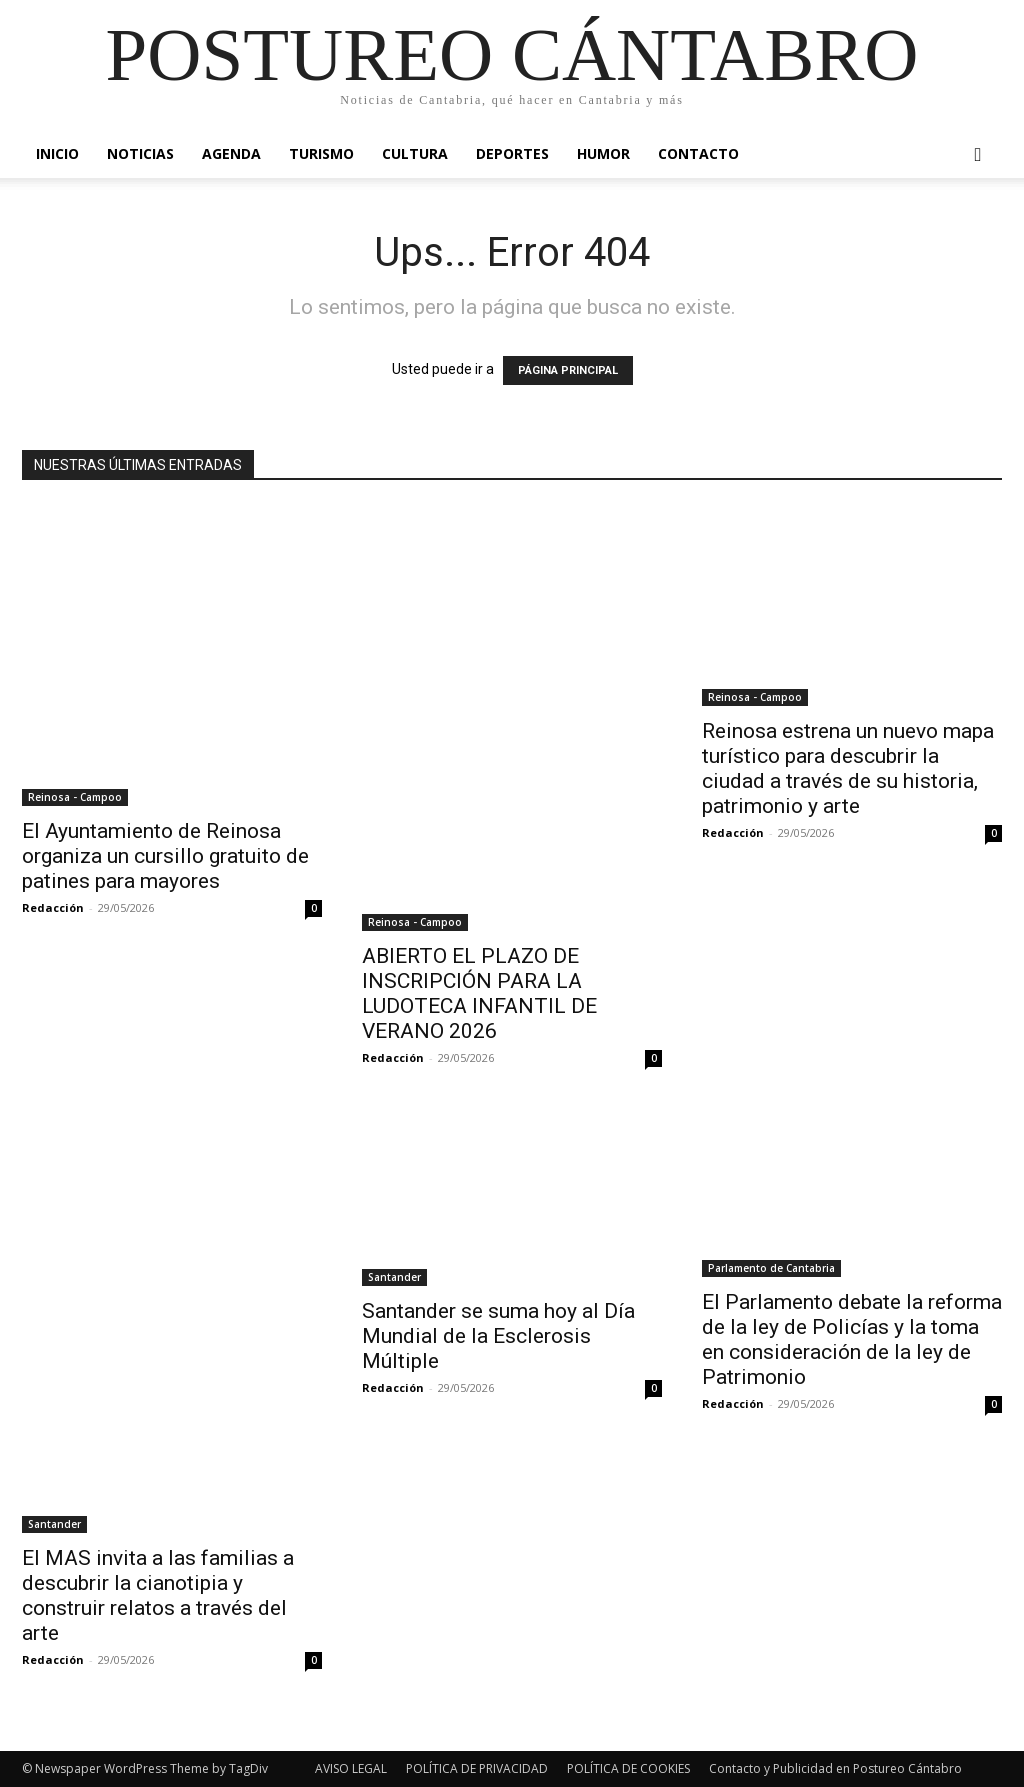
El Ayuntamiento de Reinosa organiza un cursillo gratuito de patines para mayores (165, 856)
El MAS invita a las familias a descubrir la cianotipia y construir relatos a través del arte (158, 1595)
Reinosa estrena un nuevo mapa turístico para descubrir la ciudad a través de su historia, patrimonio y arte (848, 768)
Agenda (231, 153)
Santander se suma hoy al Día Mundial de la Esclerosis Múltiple (498, 1336)
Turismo (321, 153)
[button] (978, 155)
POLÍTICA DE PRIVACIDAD (477, 1768)
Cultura (415, 153)
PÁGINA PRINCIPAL (568, 370)
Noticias (140, 153)
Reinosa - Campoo (75, 797)
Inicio (57, 153)
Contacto (698, 153)
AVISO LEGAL (351, 1768)
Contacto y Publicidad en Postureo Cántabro (835, 1768)
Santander (54, 1524)
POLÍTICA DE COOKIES (628, 1768)
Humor (603, 153)
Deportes (512, 153)
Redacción (53, 907)
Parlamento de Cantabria (771, 1268)
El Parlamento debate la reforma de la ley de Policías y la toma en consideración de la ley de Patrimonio (852, 1339)
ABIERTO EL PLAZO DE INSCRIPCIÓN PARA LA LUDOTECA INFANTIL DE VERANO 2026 (479, 993)
